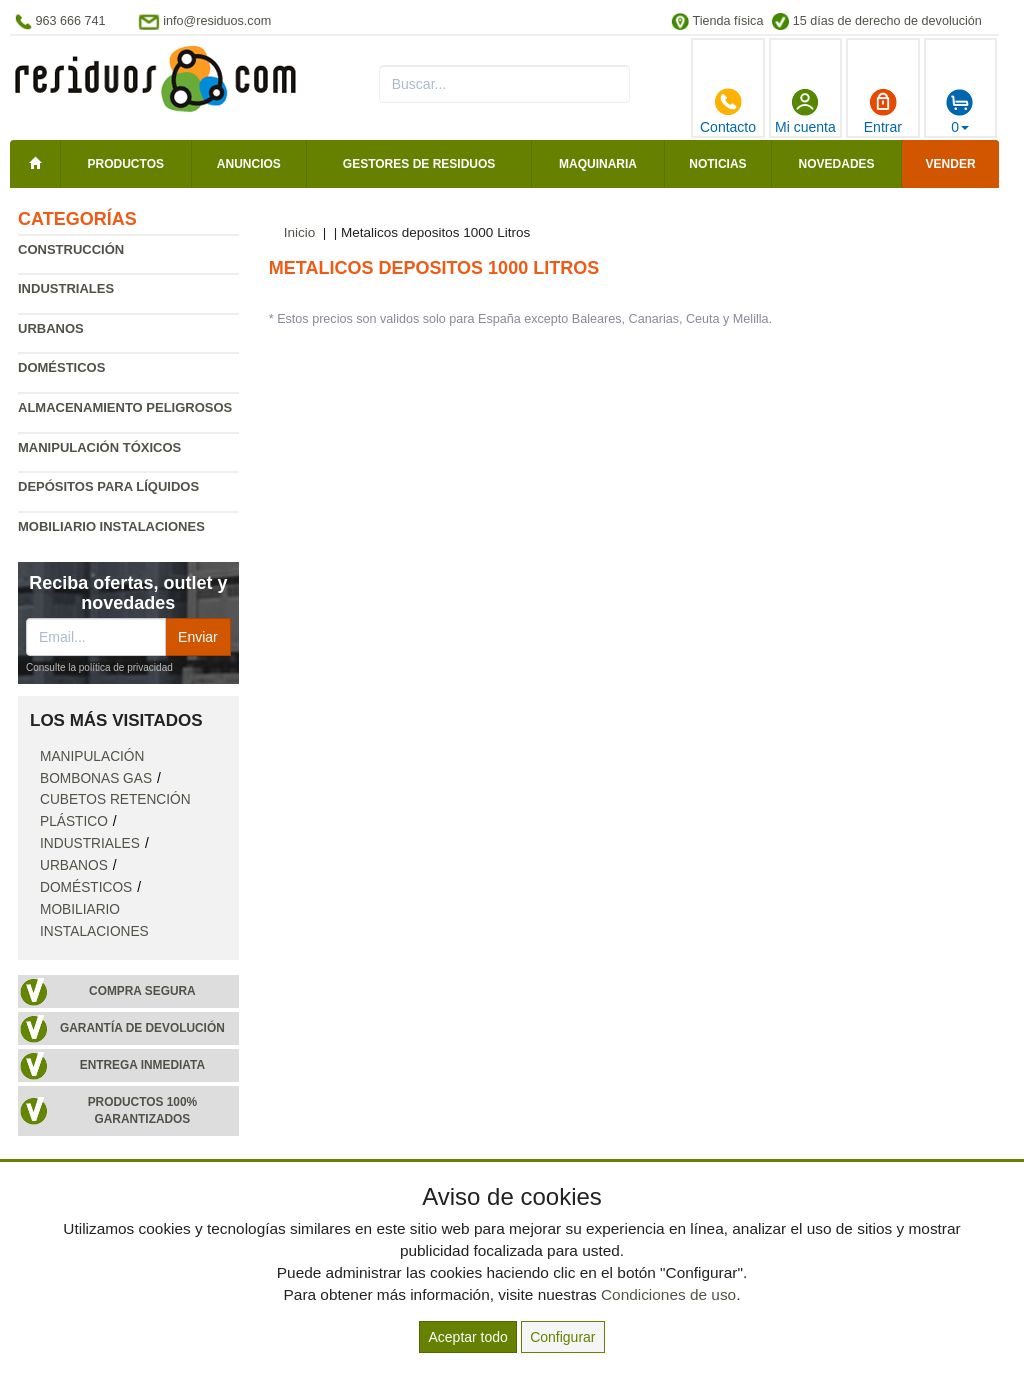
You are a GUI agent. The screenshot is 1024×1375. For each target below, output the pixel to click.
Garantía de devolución (142, 1028)
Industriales (66, 288)
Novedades (837, 164)
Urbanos (51, 328)
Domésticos (61, 367)
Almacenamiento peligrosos (125, 407)
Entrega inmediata (142, 1065)
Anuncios (249, 164)
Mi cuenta (805, 111)
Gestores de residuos (419, 164)
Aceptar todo (467, 1337)
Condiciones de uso (668, 1294)
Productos (126, 164)
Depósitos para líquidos (108, 486)
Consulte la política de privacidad (99, 667)
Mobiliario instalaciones (111, 526)
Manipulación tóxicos (99, 447)
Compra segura (142, 991)
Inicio (300, 232)
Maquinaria (598, 164)
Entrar (883, 111)
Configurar (562, 1337)
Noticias (717, 164)
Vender (951, 164)
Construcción (71, 249)
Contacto (728, 111)
